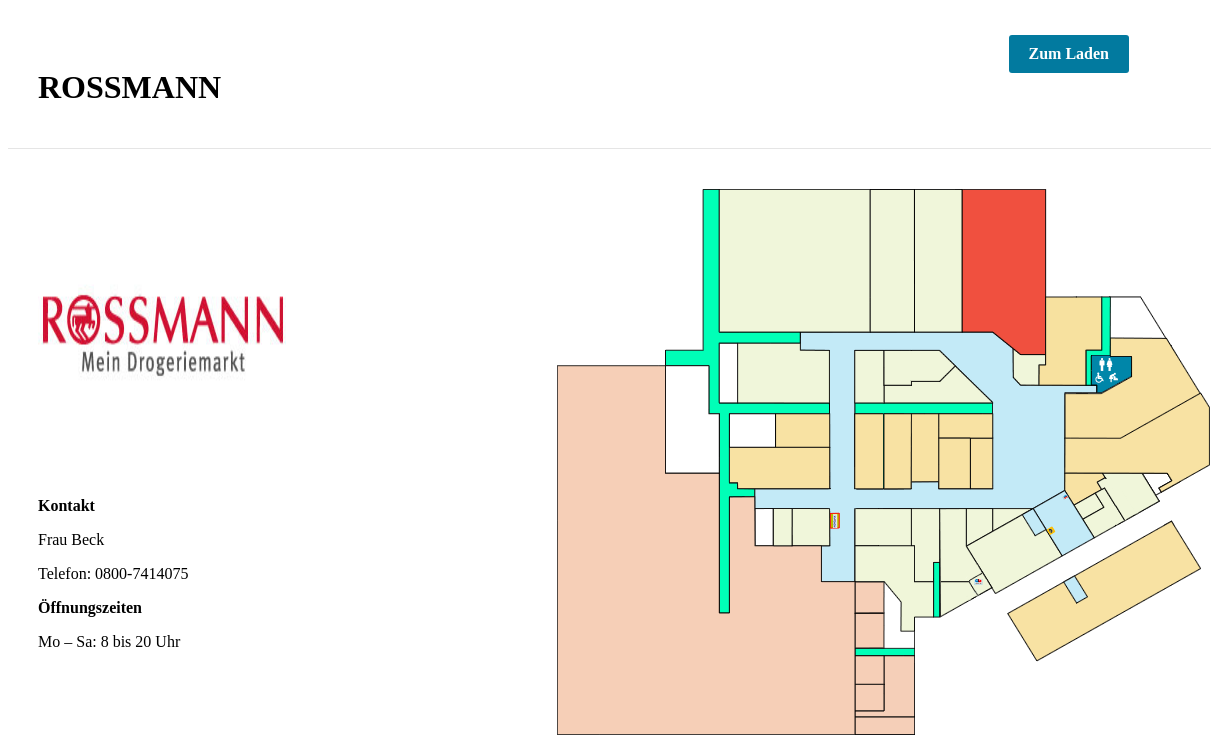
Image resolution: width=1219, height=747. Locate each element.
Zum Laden (1069, 53)
